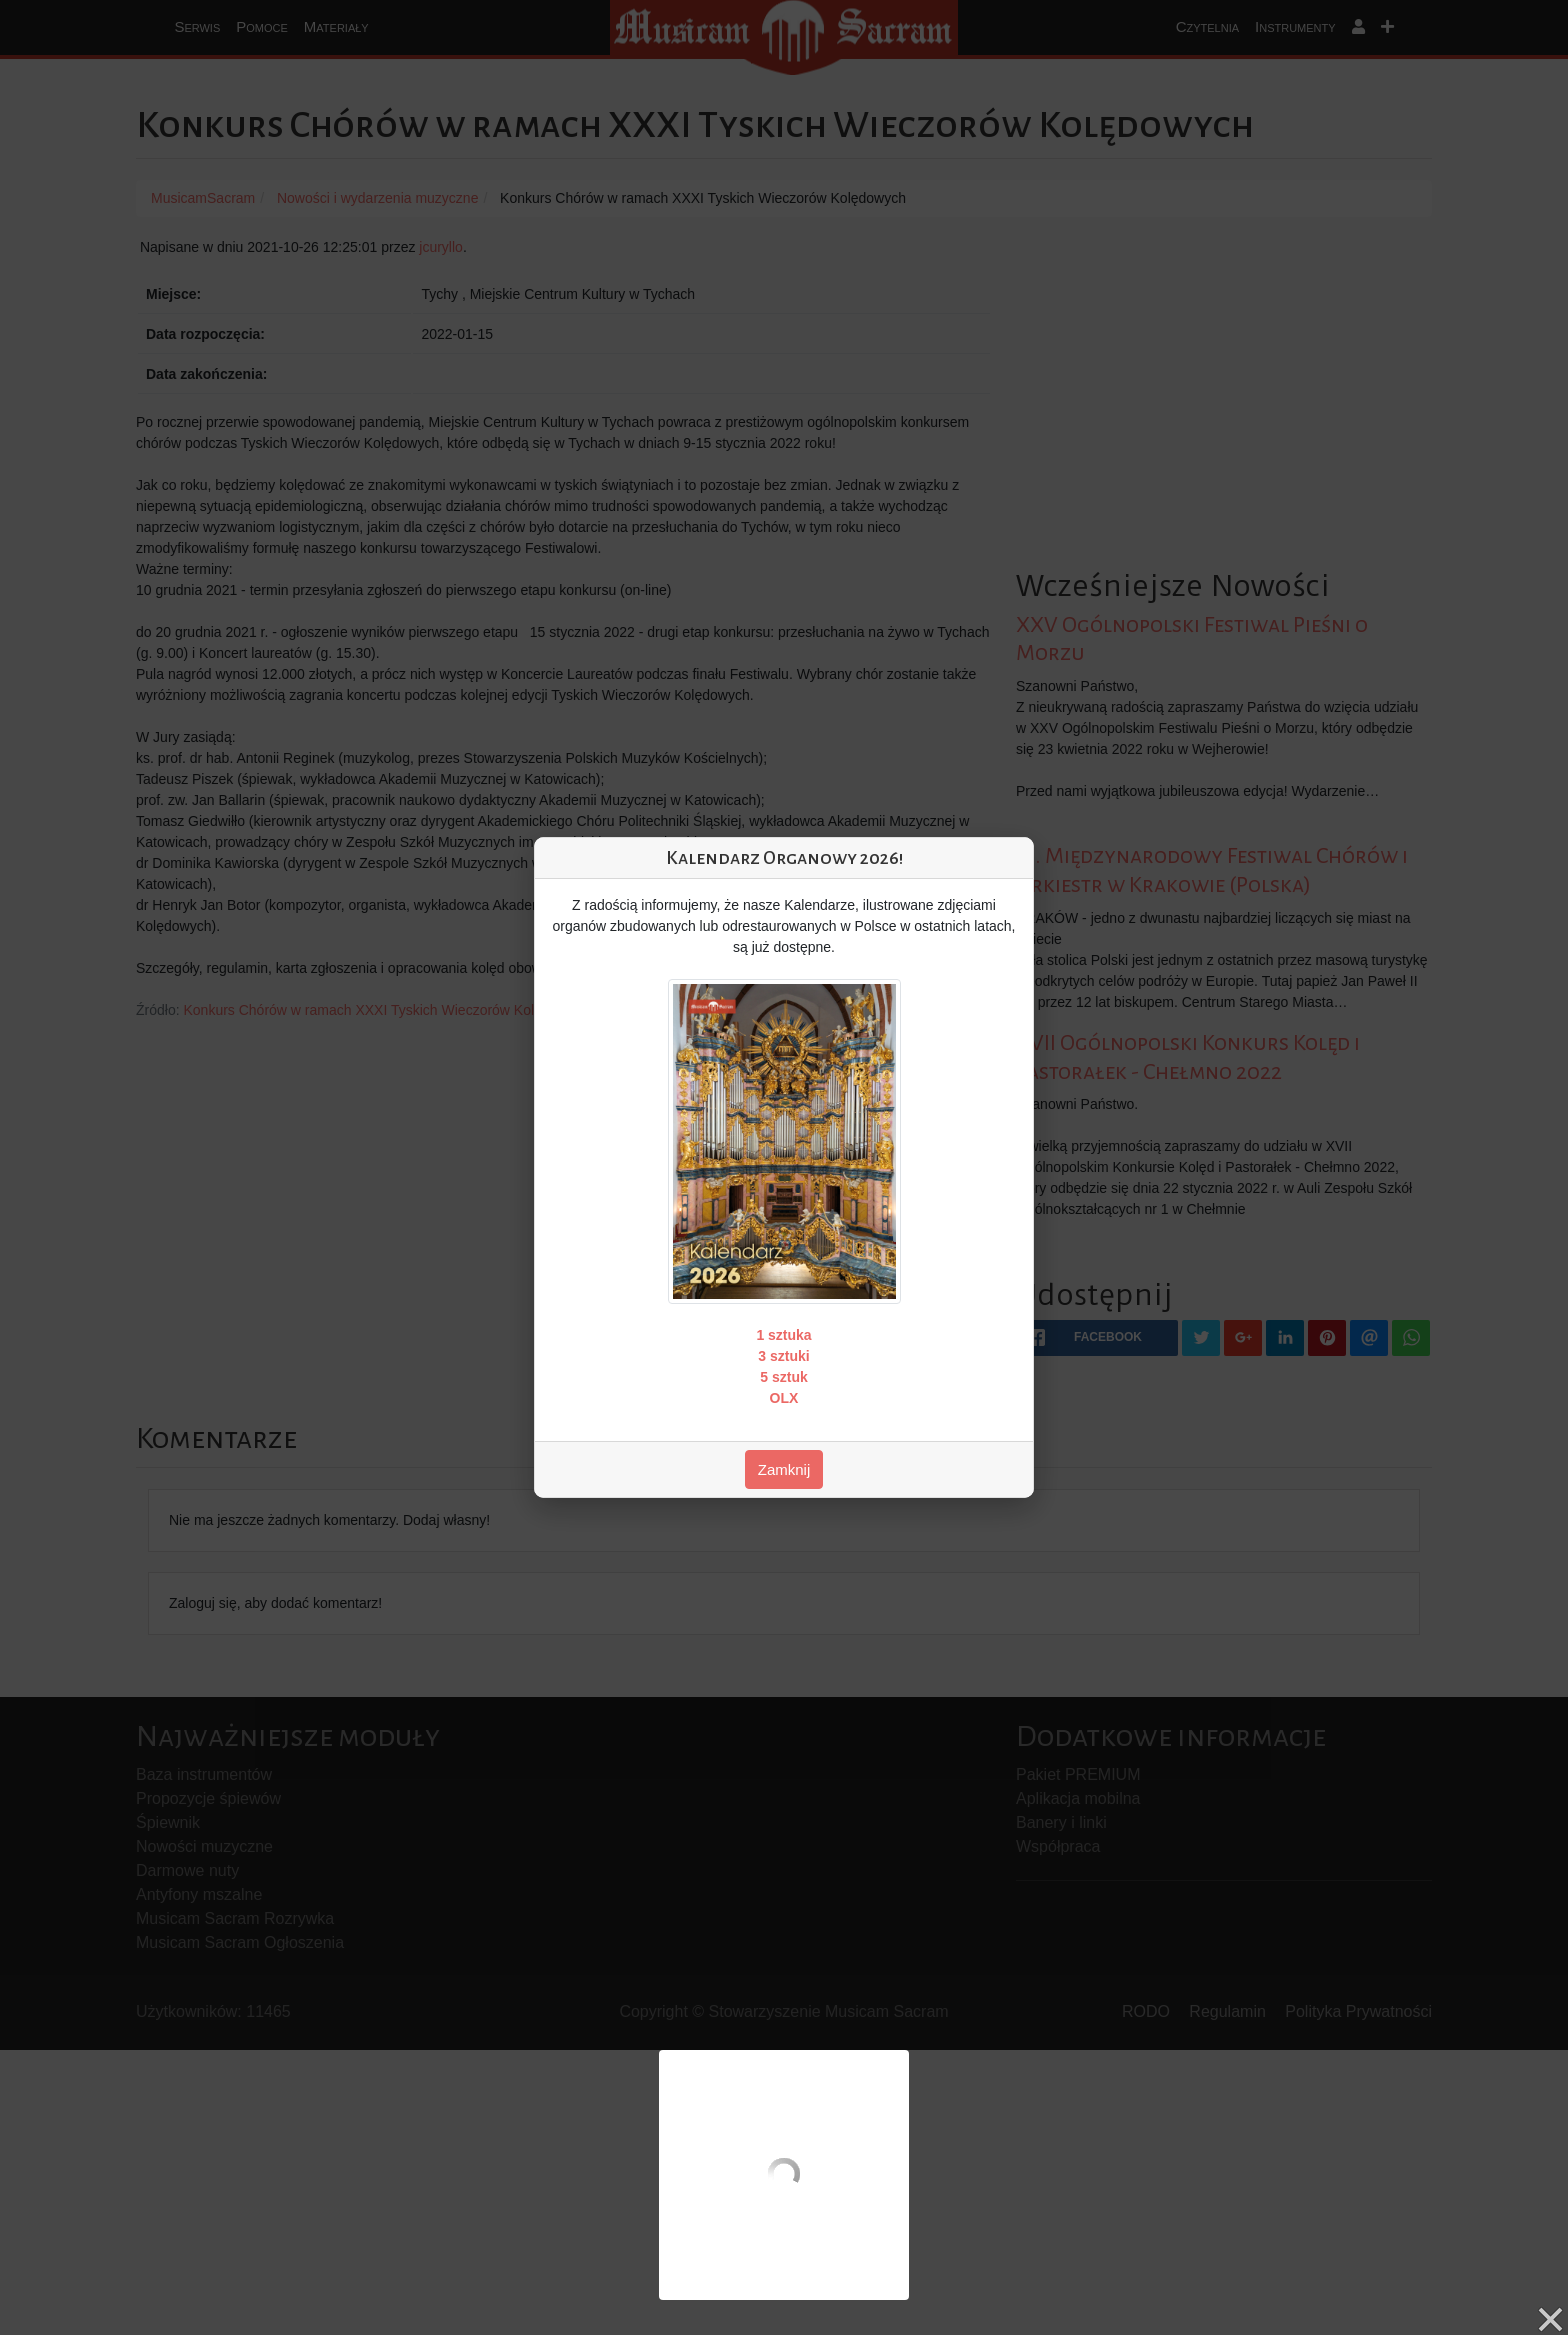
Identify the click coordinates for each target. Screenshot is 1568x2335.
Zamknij (784, 1469)
